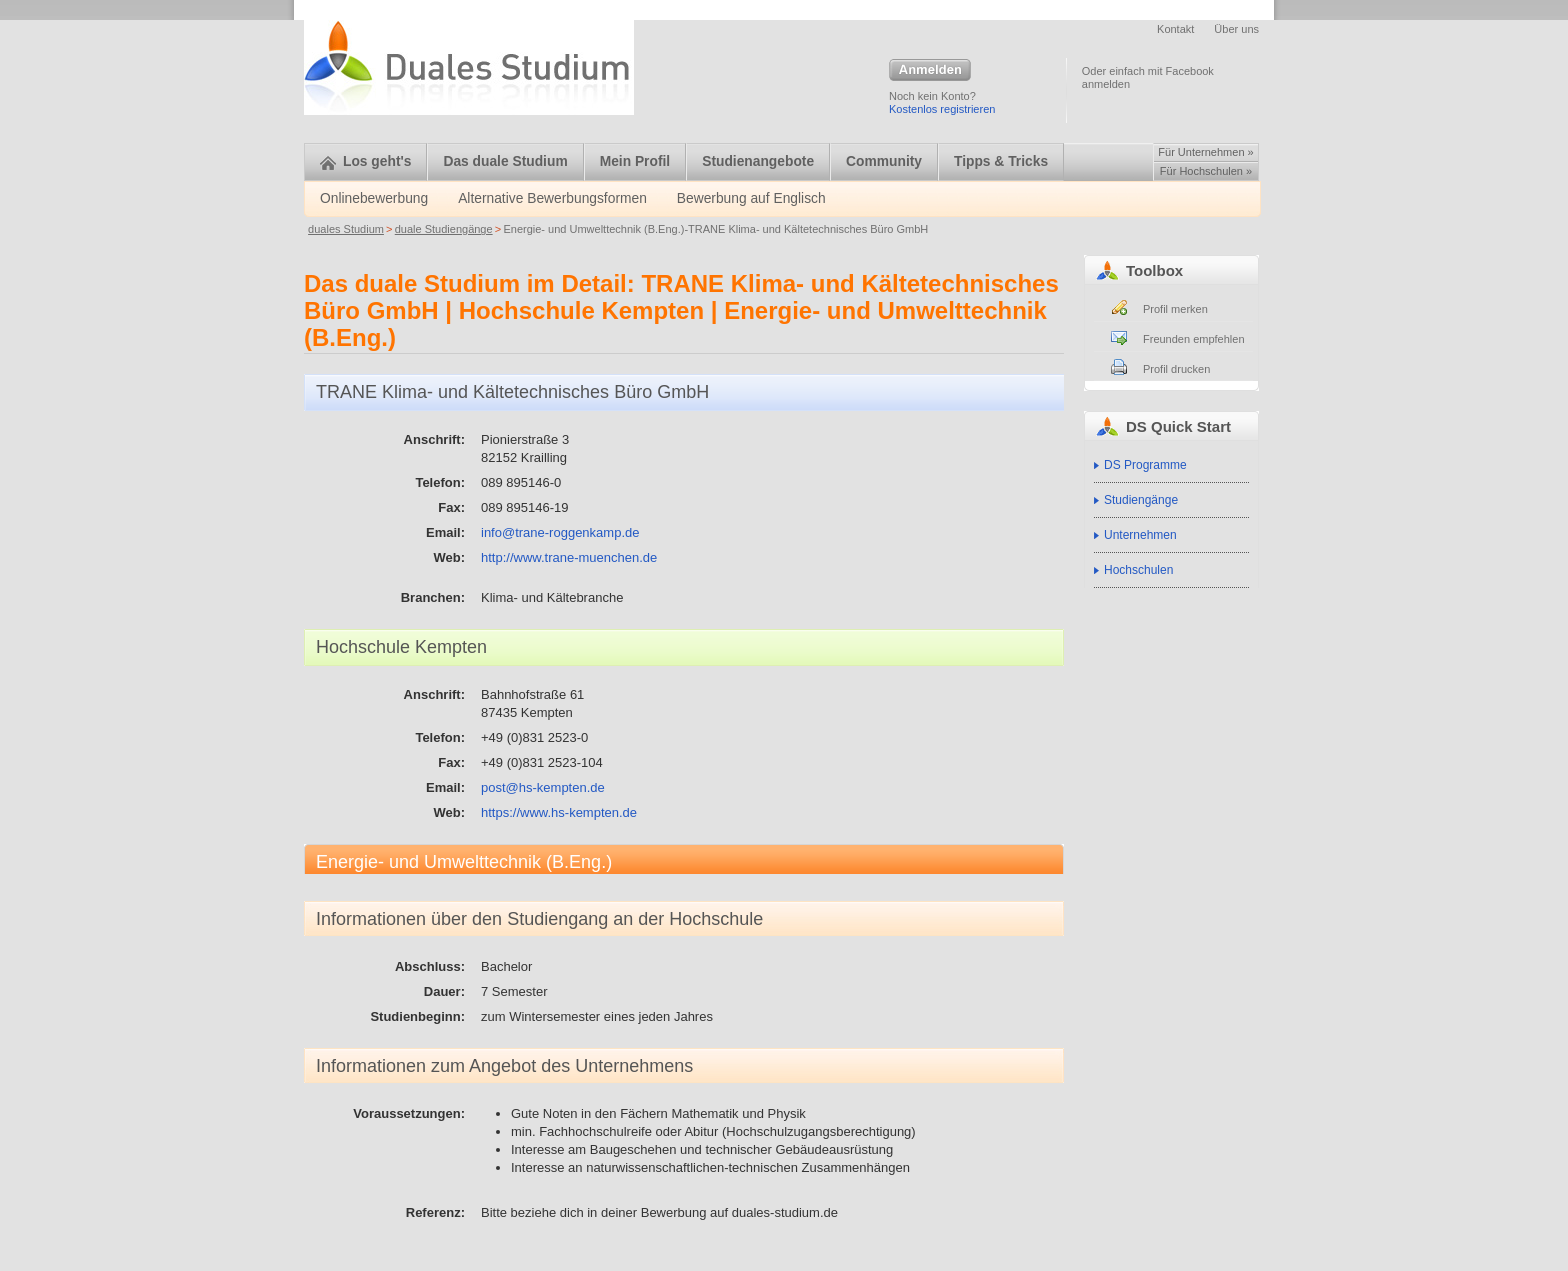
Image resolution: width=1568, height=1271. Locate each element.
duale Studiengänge (444, 229)
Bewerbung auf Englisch (751, 198)
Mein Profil (635, 161)
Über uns (1236, 29)
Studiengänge (1141, 500)
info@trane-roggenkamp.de (560, 532)
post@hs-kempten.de (543, 787)
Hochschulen (1138, 570)
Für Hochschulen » (1206, 171)
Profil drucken (1176, 369)
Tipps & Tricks (1001, 161)
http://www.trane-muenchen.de (569, 557)
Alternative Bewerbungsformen (552, 198)
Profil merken (1175, 309)
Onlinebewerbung (374, 198)
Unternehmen (1140, 535)
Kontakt (1175, 29)
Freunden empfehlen (1194, 339)
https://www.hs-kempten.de (559, 812)
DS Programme (1145, 465)
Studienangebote (758, 161)
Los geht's (365, 161)
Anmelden (930, 71)
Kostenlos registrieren (942, 109)
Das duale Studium (505, 161)
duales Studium (346, 229)
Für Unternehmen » (1205, 152)
